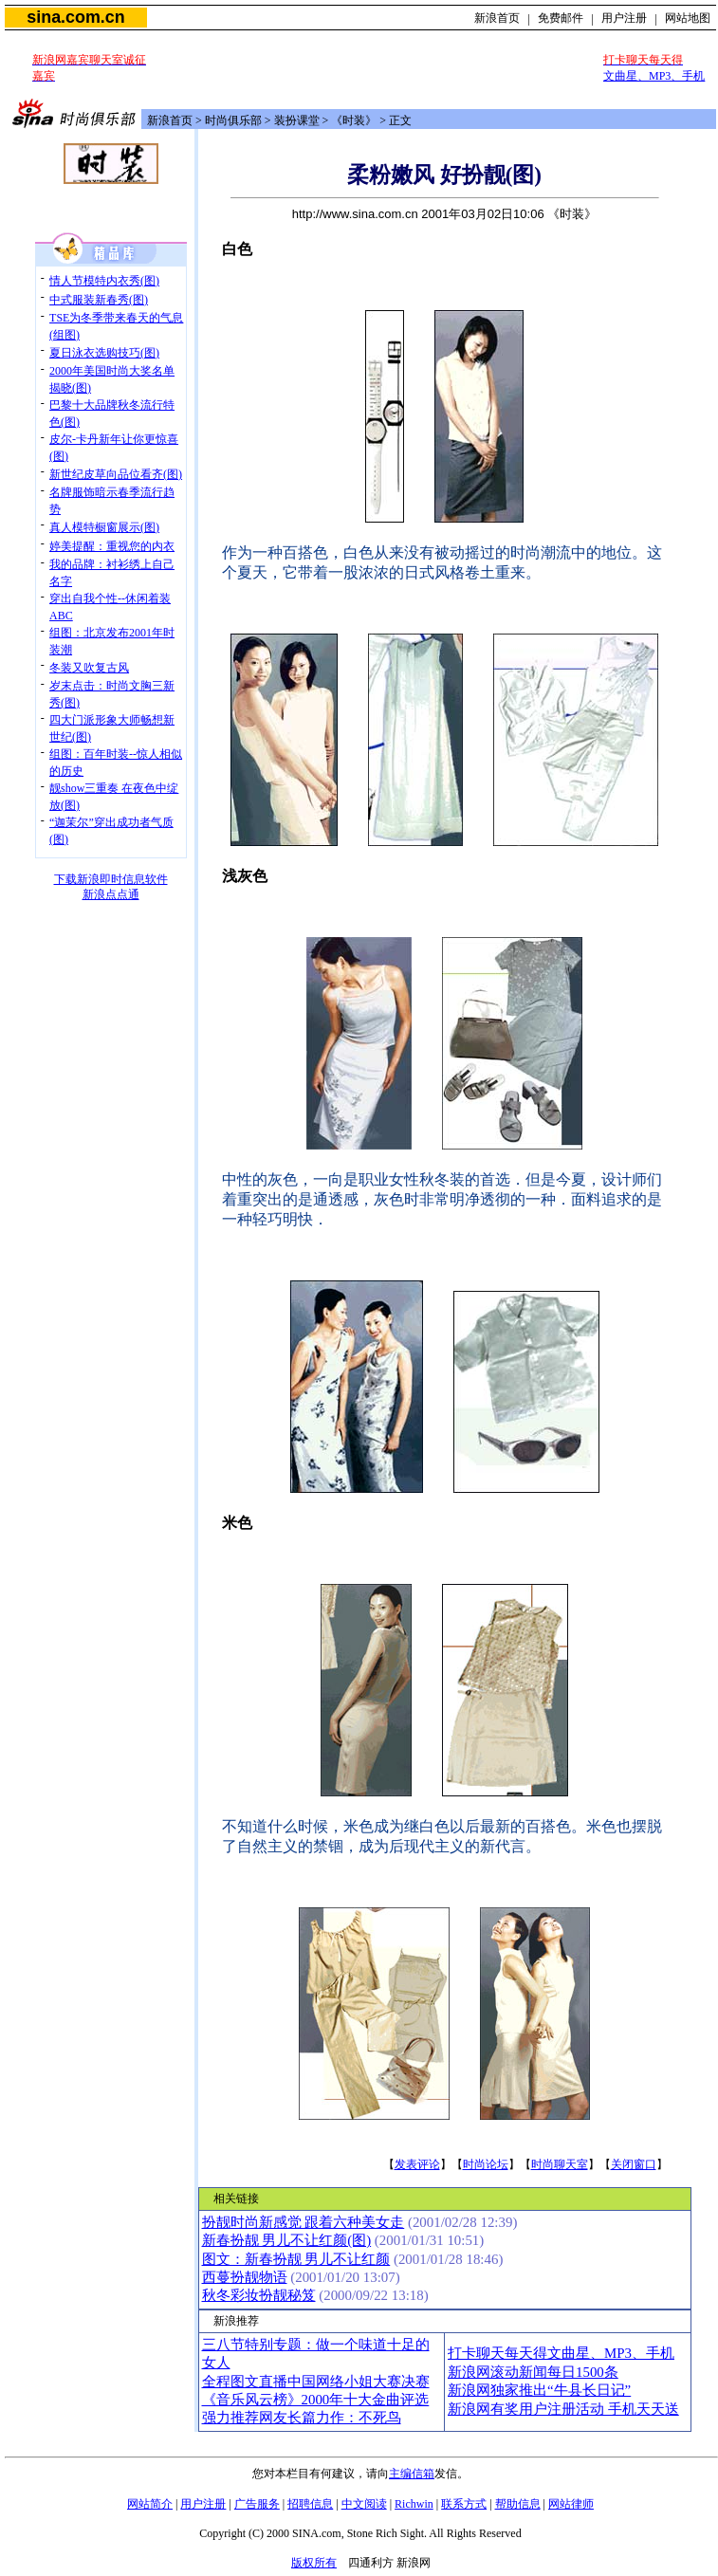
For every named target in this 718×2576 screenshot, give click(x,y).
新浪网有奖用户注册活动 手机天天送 (563, 2409)
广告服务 (257, 2504)
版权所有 (314, 2562)
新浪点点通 (111, 894)
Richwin (414, 2504)
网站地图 (687, 18)
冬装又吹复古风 (89, 667)
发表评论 (417, 2164)
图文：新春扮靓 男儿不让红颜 (296, 2259)
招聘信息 (310, 2504)
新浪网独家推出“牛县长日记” (539, 2390)
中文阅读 (364, 2504)
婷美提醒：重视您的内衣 (112, 546)
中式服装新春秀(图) (98, 299)
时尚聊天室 (559, 2164)
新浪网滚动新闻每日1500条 (533, 2372)
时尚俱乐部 (233, 120)
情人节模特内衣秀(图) (104, 280)
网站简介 (150, 2504)
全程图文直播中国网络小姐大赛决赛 (316, 2381)
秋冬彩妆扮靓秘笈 (259, 2295)
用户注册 (624, 18)
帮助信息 (518, 2504)
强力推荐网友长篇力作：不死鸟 (301, 2417)
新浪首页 (497, 18)
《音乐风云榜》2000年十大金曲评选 (316, 2399)
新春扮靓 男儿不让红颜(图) (287, 2240)
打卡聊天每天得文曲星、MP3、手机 (561, 2353)
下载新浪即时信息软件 (111, 879)
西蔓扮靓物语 (244, 2277)
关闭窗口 (633, 2164)
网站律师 (571, 2504)
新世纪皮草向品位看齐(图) (115, 474)
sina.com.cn (75, 17)
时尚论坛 (485, 2164)
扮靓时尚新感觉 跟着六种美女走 (303, 2222)
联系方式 (464, 2504)
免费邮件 (560, 18)
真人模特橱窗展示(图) (104, 527)
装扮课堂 (297, 120)
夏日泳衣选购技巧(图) (104, 352)
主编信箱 (411, 2473)
